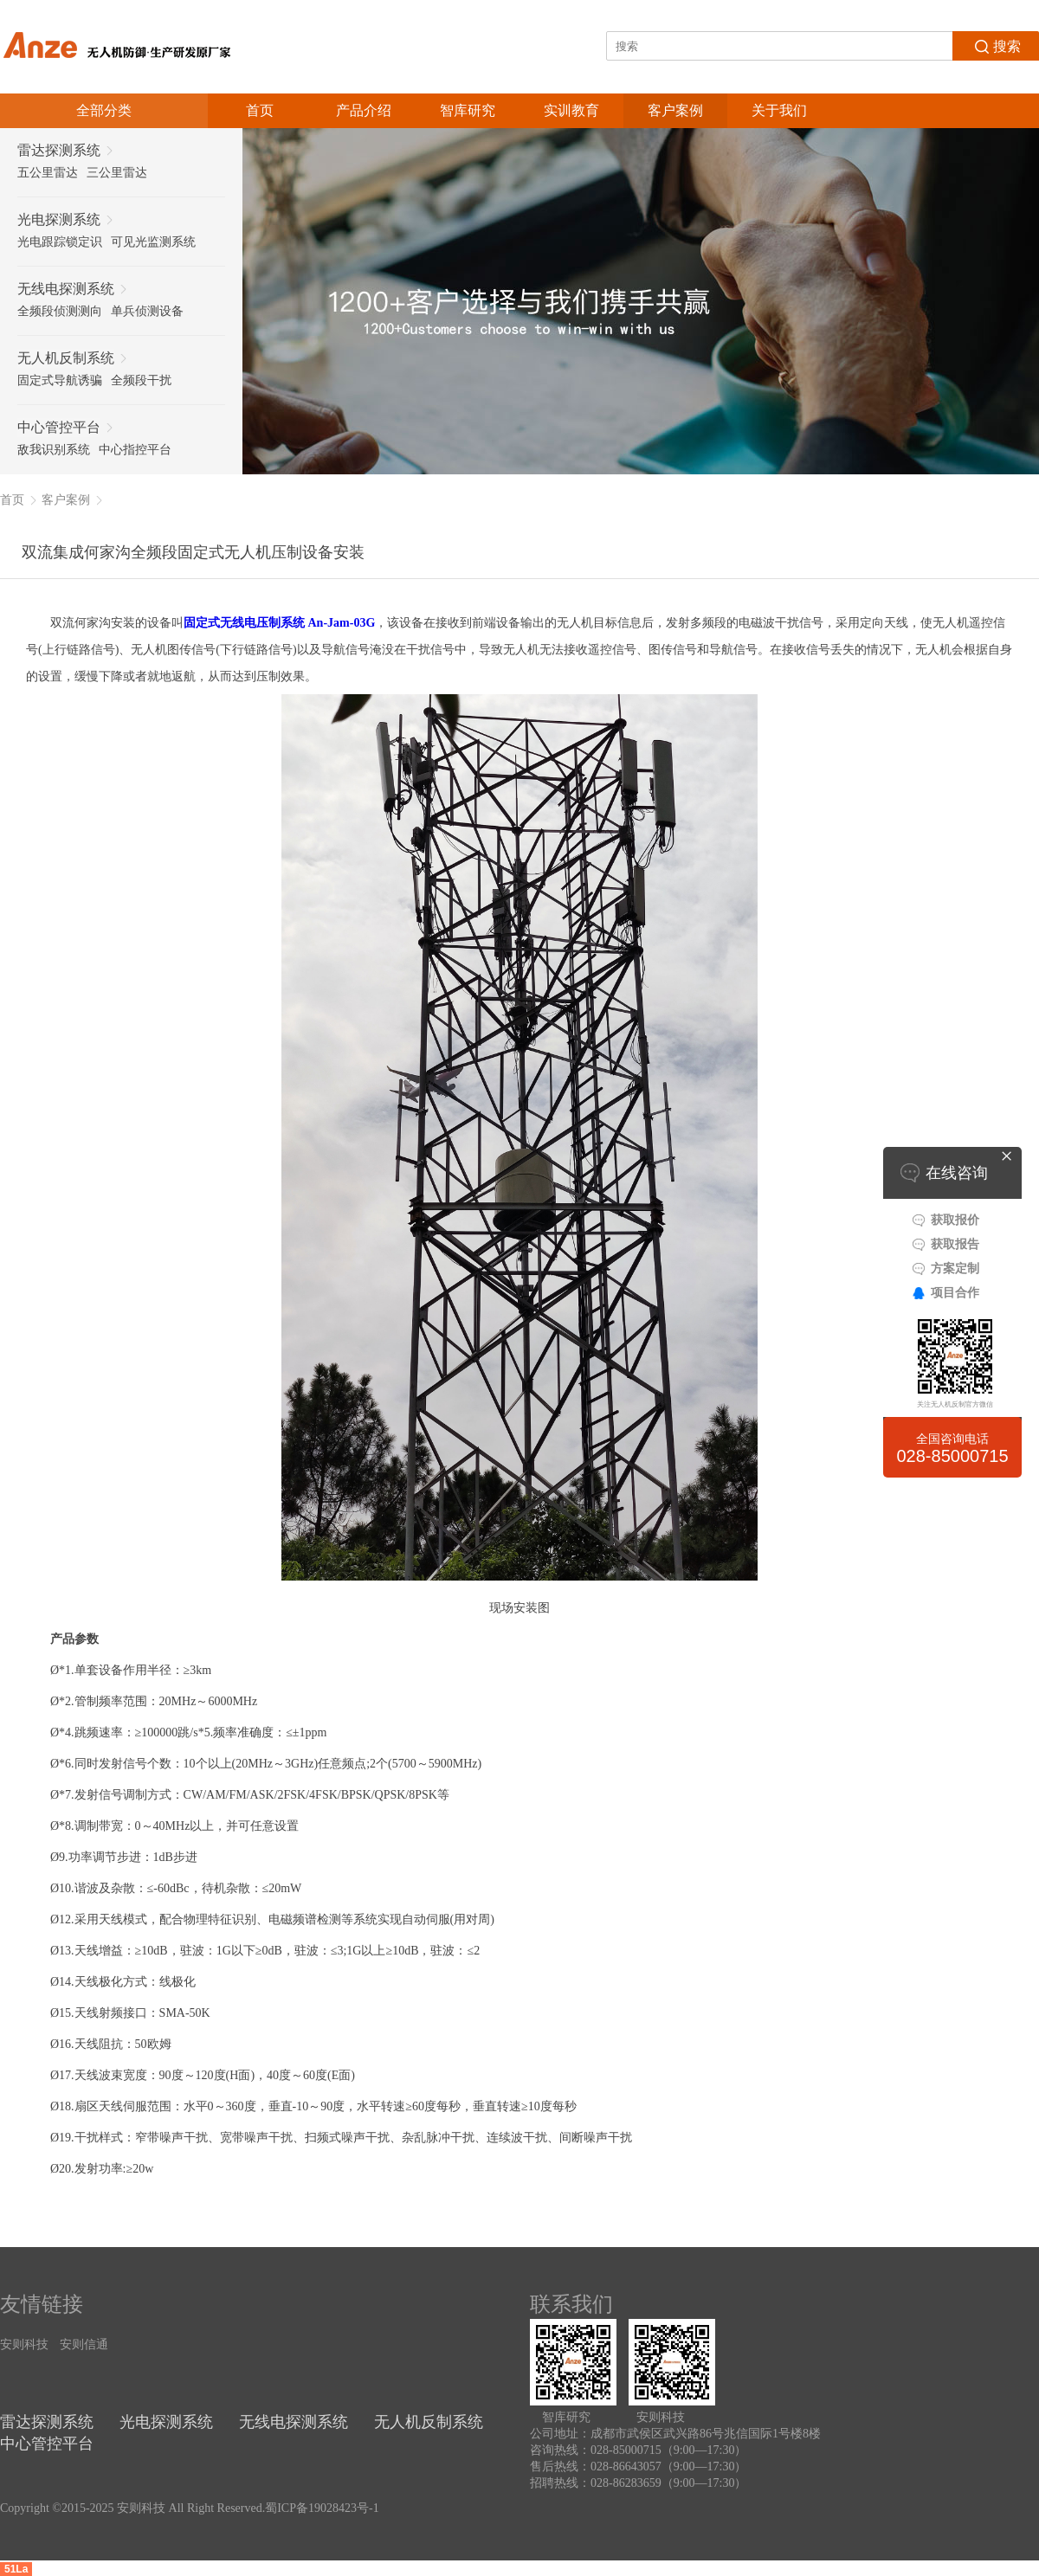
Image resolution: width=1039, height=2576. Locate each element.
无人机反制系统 (428, 2422)
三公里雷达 (117, 172)
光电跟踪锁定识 (59, 241)
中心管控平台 (47, 2443)
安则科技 (24, 2344)
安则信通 (84, 2344)
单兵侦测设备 (147, 311)
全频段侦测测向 (59, 311)
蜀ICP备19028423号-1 (321, 2508)
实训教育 (571, 110)
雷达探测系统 (47, 2422)
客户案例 (675, 110)
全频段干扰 (141, 380)
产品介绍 (363, 110)
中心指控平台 (135, 449)
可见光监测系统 (153, 241)
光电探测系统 (166, 2422)
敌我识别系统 (53, 449)
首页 (260, 110)
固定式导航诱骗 (59, 380)
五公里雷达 (47, 172)
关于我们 (779, 110)
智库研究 (467, 110)
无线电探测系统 (293, 2422)
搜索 (996, 45)
